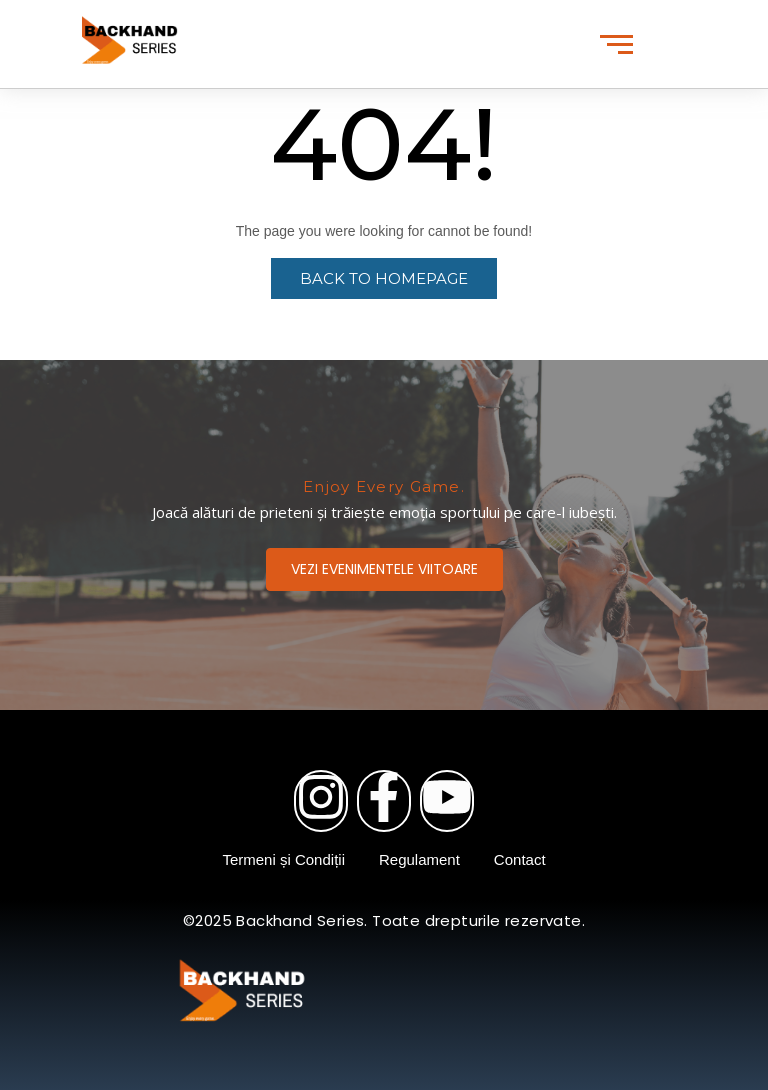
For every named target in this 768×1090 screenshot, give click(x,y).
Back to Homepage (384, 278)
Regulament (419, 859)
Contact (520, 859)
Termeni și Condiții (283, 859)
